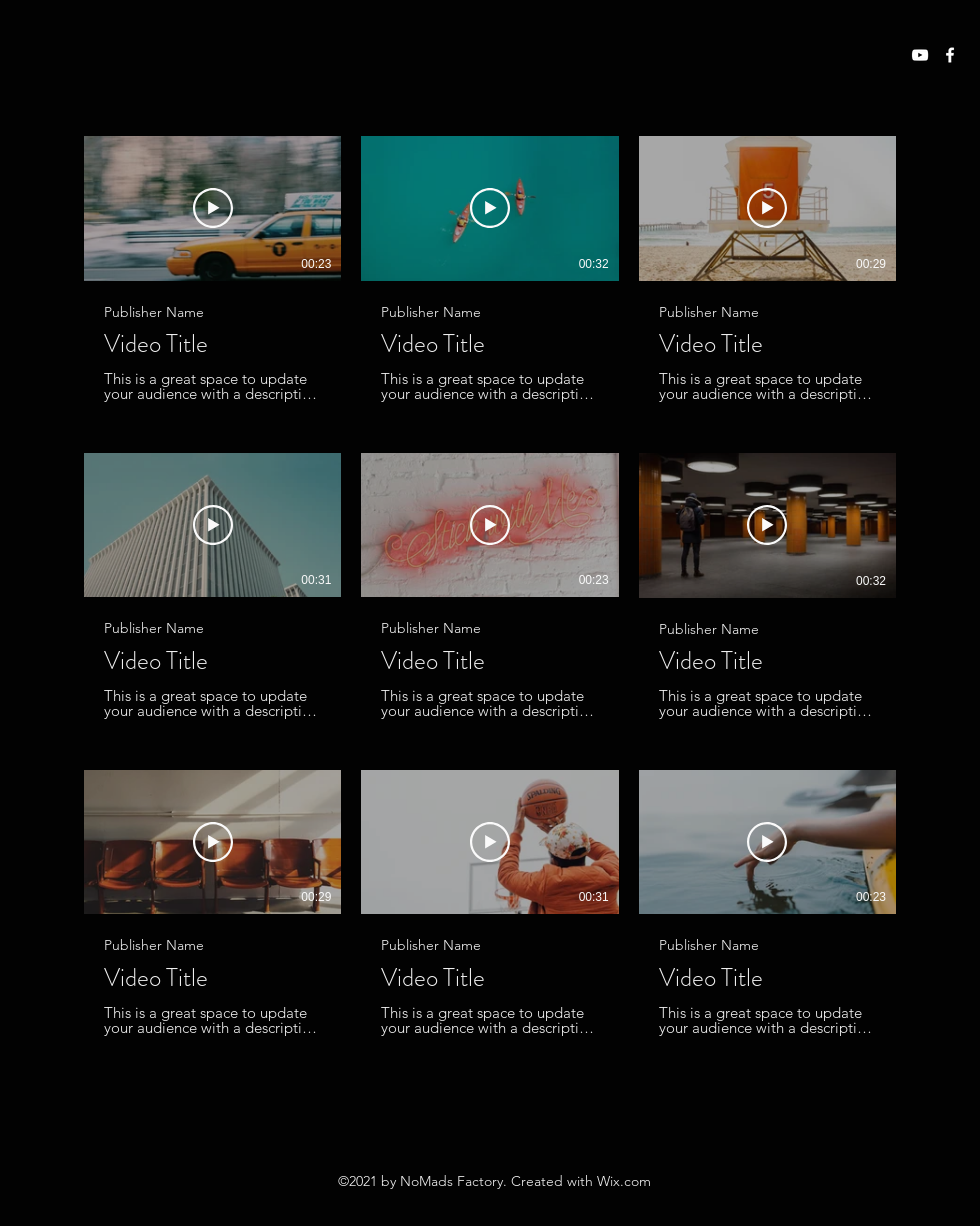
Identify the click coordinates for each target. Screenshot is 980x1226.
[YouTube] (920, 55)
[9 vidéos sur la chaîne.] (490, 586)
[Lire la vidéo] (213, 208)
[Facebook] (950, 55)
